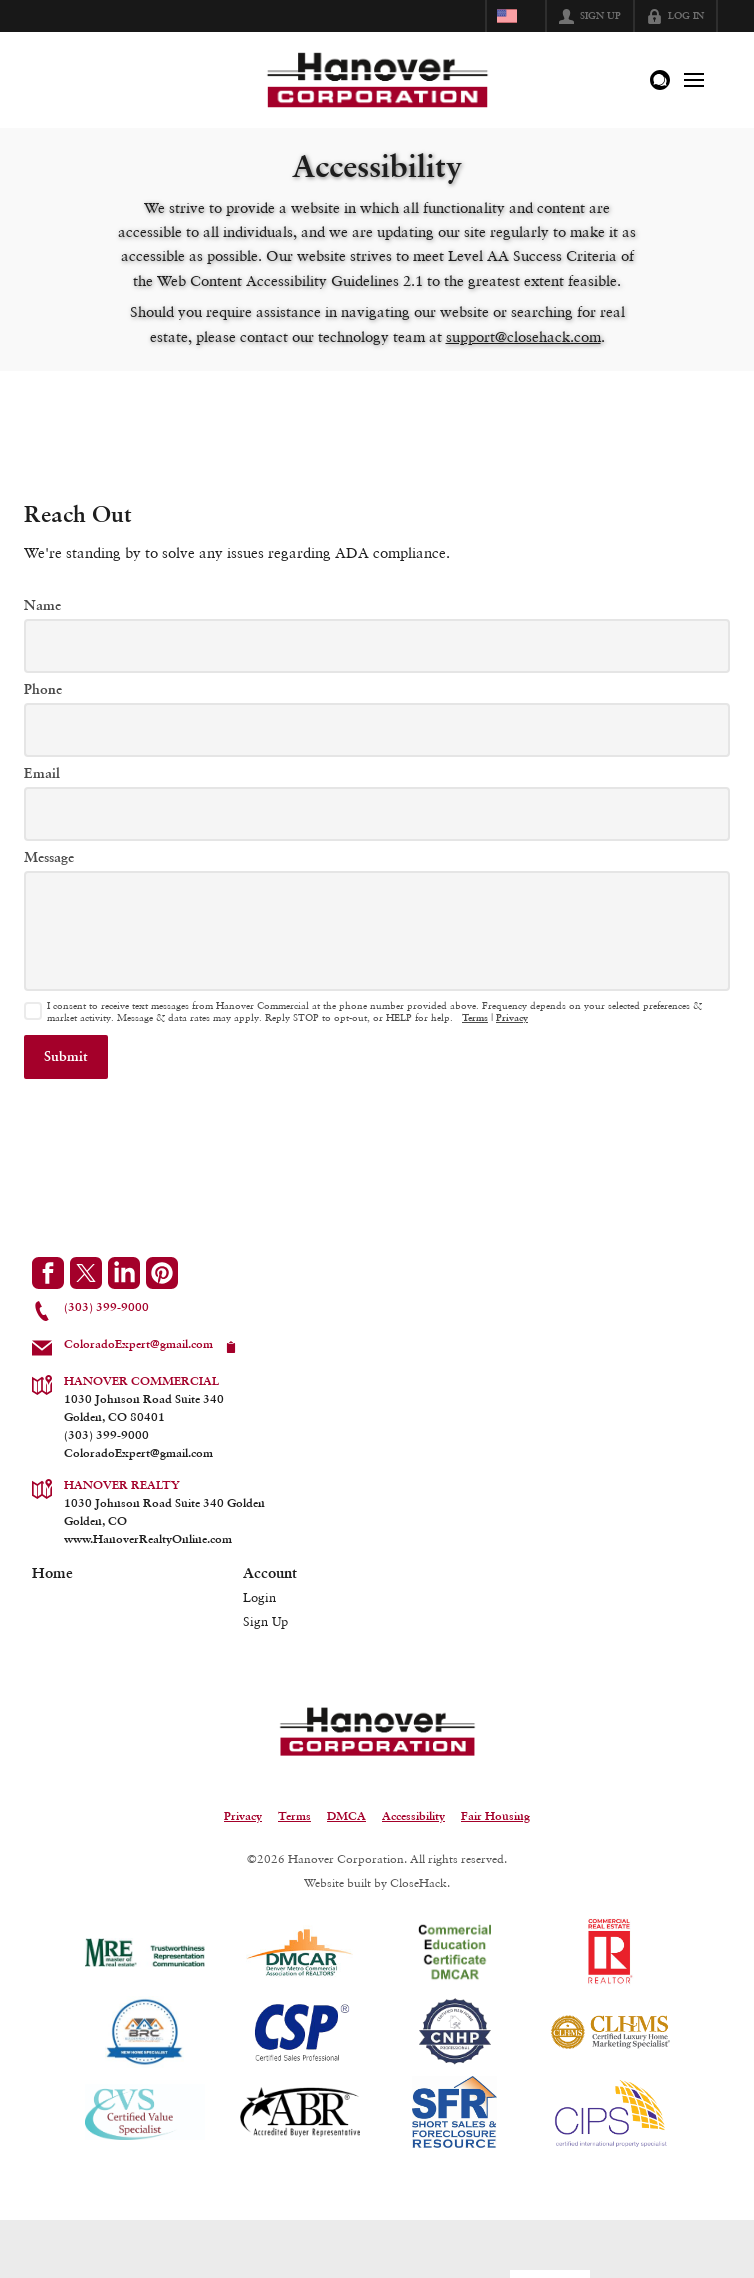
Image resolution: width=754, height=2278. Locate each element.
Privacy (512, 1018)
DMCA (346, 1817)
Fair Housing (495, 1817)
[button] (66, 1057)
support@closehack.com (523, 336)
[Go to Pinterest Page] (162, 1273)
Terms (475, 1018)
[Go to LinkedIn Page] (124, 1273)
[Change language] (516, 16)
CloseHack (418, 1882)
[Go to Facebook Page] (48, 1273)
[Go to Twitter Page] (86, 1273)
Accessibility (413, 1817)
